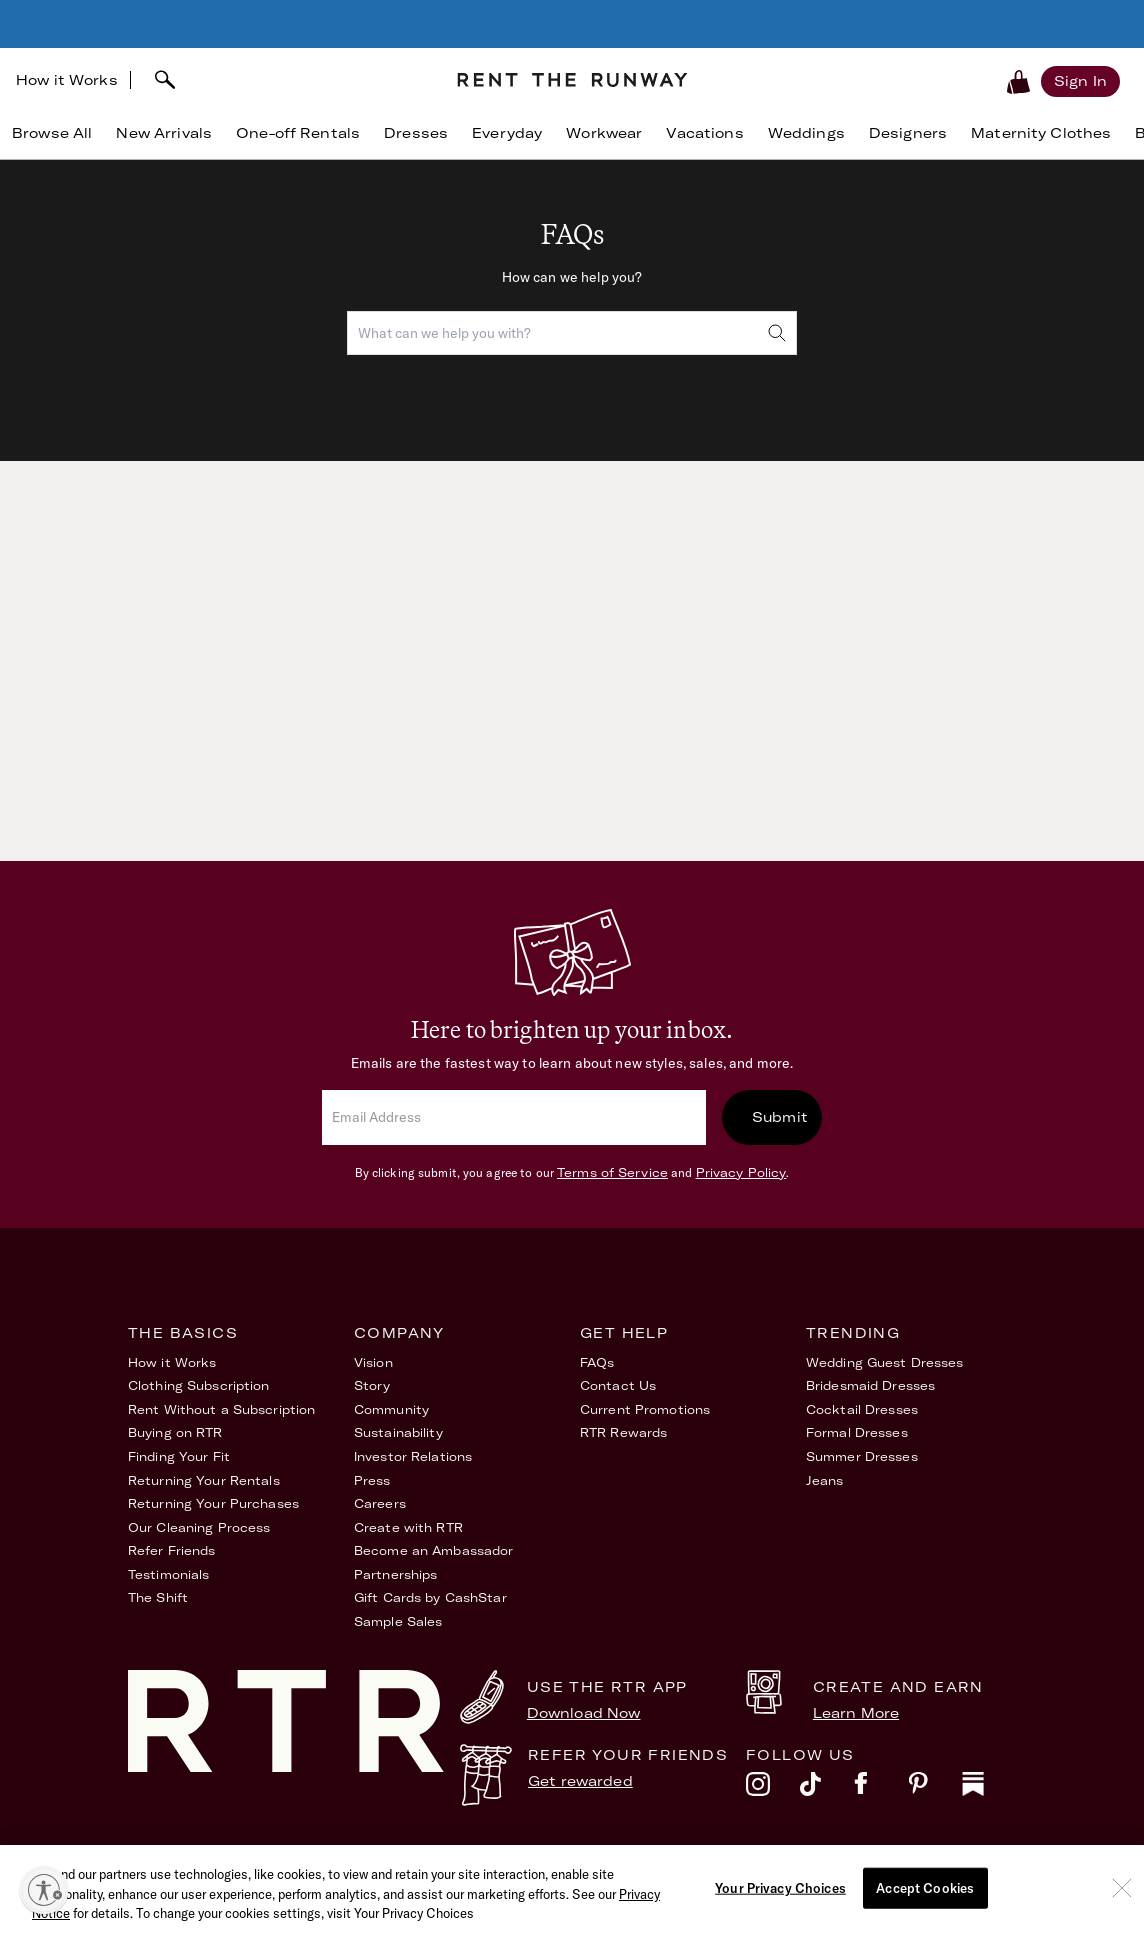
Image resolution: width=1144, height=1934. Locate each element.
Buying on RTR (175, 1432)
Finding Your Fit (179, 1456)
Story (372, 1385)
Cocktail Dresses (862, 1409)
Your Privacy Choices (947, 1861)
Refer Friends (172, 1550)
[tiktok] (827, 1789)
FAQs (597, 1362)
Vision (373, 1362)
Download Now (584, 1713)
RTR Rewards (623, 1432)
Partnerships (395, 1574)
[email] (514, 1117)
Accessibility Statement (753, 1861)
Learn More (856, 1713)
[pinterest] (935, 1789)
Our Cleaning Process (199, 1527)
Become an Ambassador (433, 1550)
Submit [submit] (780, 1117)
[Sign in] (1080, 81)
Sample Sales (398, 1621)
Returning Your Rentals (204, 1480)
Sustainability (398, 1432)
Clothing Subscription (199, 1385)
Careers (380, 1503)
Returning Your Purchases (213, 1503)
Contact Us (618, 1385)
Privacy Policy (741, 1172)
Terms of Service (612, 1172)
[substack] (989, 1789)
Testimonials (168, 1574)
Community (391, 1409)
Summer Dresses (862, 1456)
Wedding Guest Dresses (885, 1362)
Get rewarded (580, 1781)
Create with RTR (408, 1527)
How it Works (67, 80)
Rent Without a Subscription (221, 1409)
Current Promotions (645, 1409)
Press (372, 1480)
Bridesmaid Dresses (870, 1385)
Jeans (825, 1480)
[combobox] (572, 333)
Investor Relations (413, 1456)
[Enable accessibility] (44, 1890)
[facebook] (881, 1789)
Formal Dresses (857, 1432)
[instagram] (773, 1789)
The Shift (158, 1597)
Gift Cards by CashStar (430, 1597)
